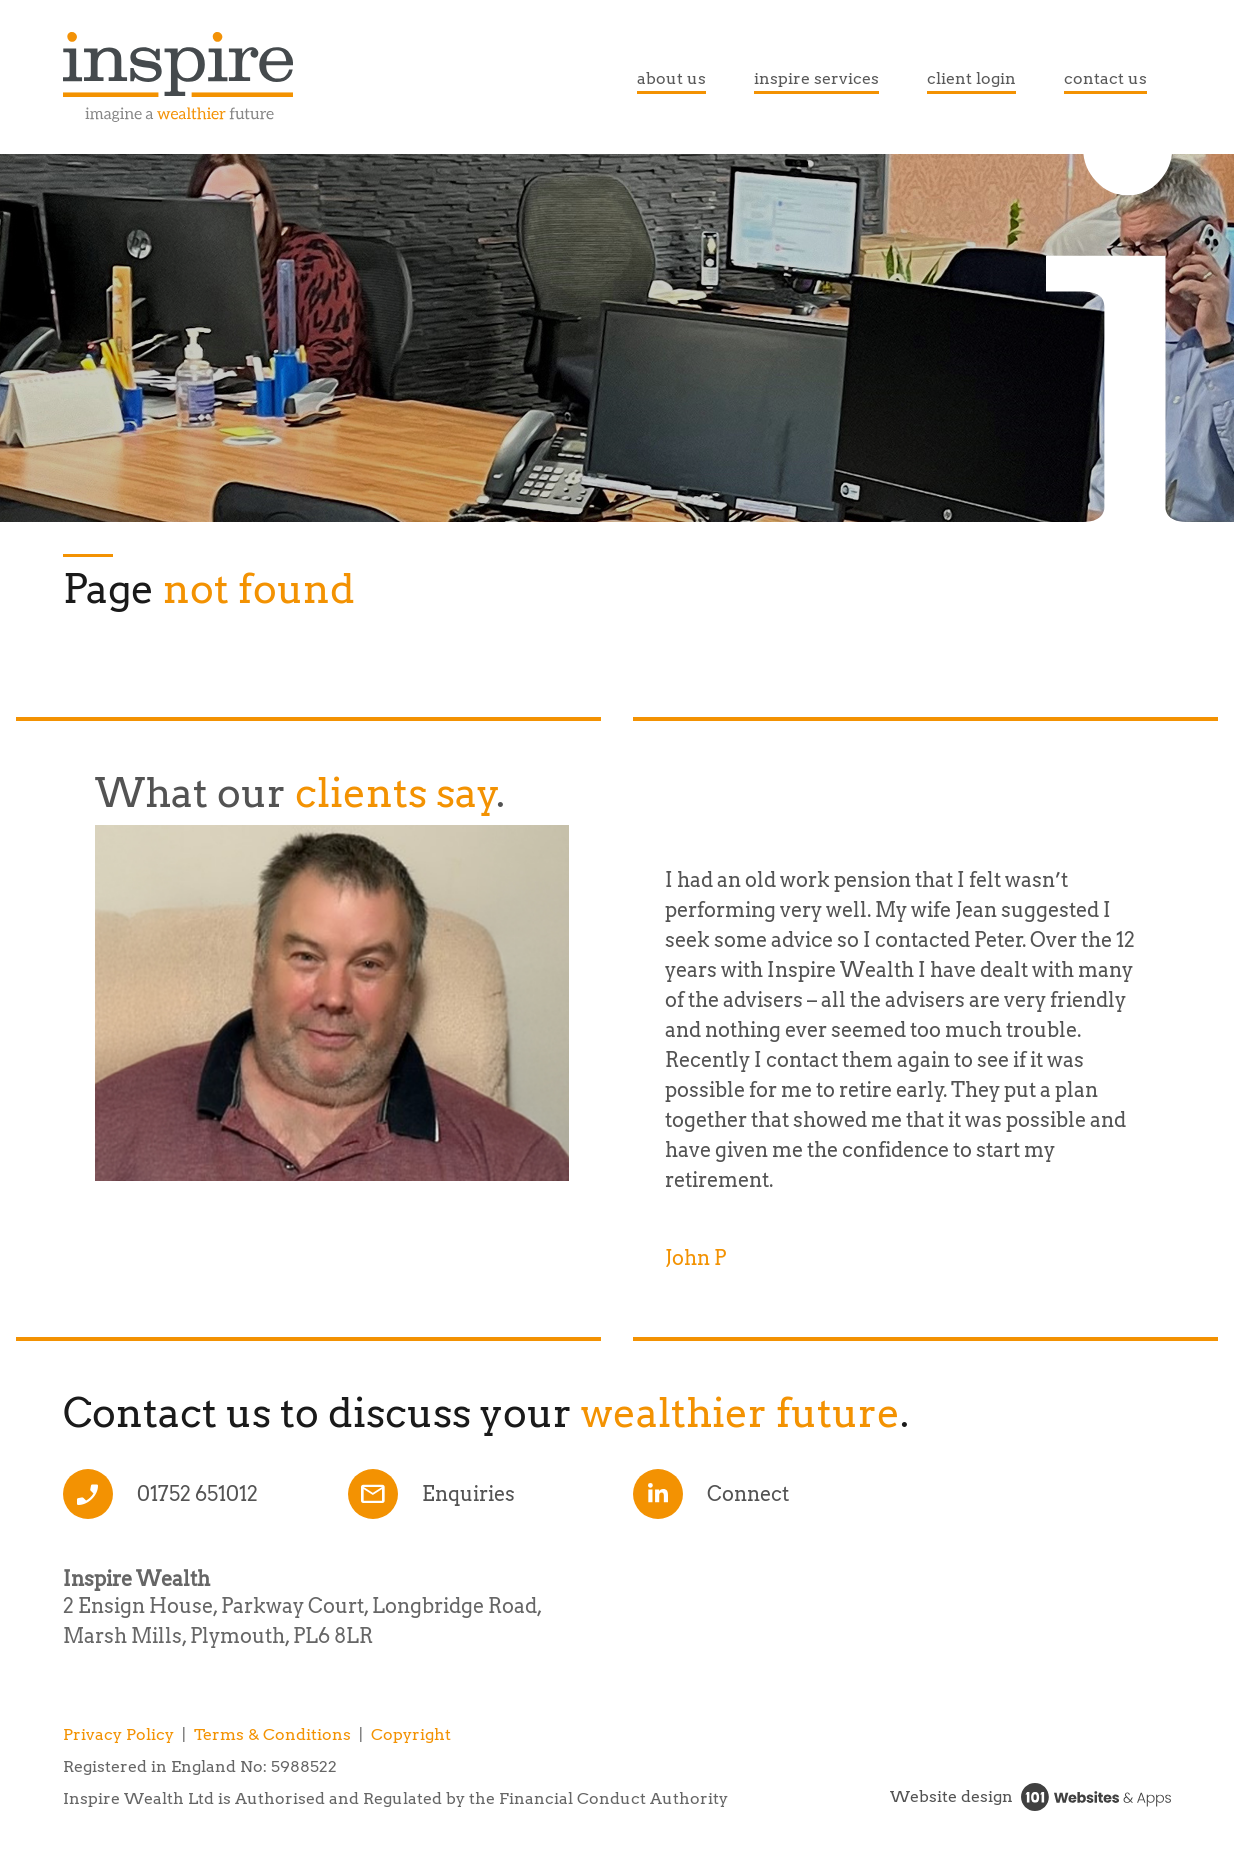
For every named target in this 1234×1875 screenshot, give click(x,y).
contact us (1105, 78)
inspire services (816, 78)
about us (671, 78)
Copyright (411, 1734)
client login (971, 78)
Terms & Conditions (272, 1734)
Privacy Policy (118, 1734)
